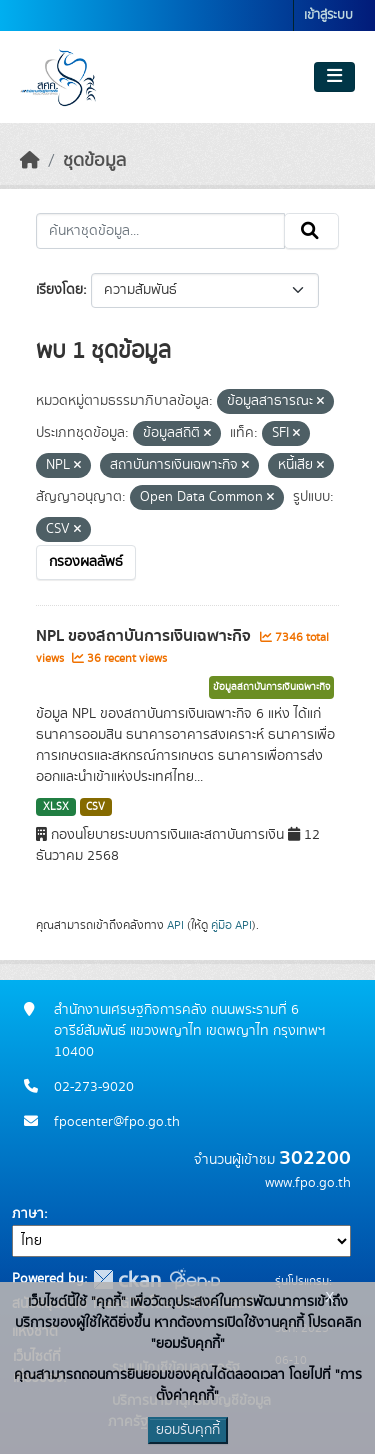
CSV (95, 807)
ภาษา (28, 1214)
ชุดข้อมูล (94, 161)
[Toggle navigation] (334, 77)
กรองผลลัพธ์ (86, 562)
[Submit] (311, 231)
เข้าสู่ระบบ (328, 15)
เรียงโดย (59, 290)
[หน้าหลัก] (30, 161)
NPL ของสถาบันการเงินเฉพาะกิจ (145, 636)
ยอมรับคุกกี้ (188, 1430)
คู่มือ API (231, 925)
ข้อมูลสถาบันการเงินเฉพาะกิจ (271, 687)
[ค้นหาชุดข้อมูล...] (160, 231)
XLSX (56, 807)
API (175, 925)
